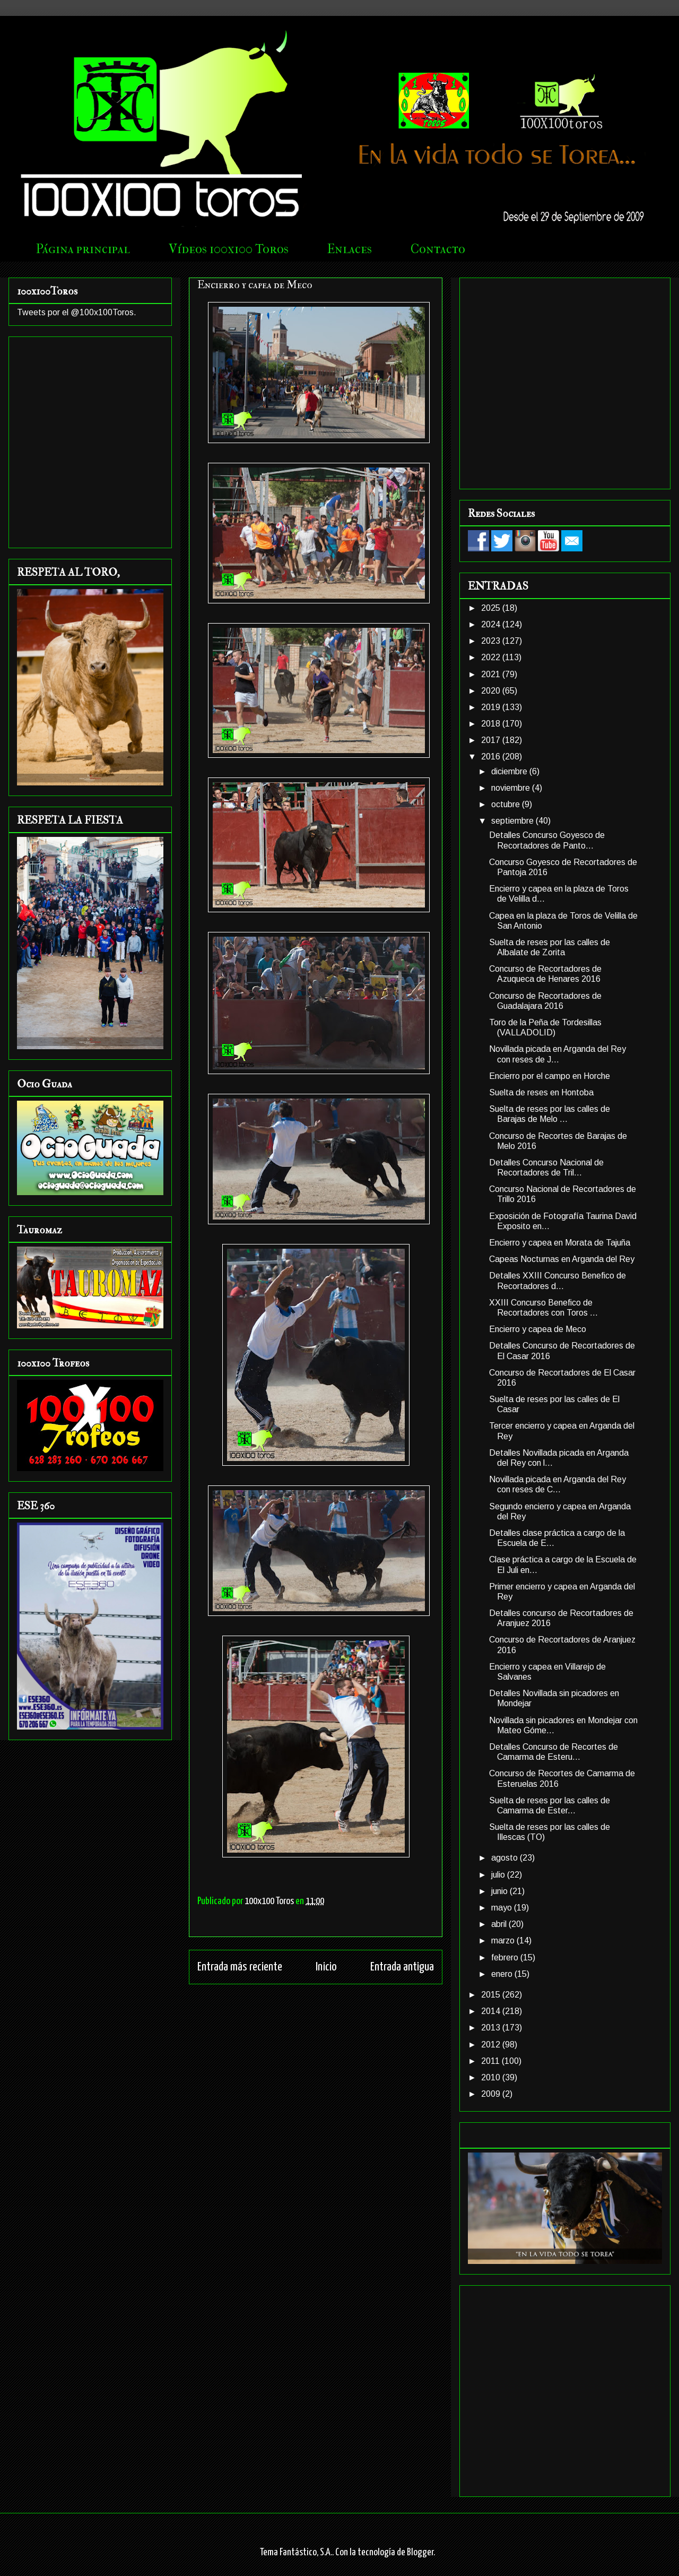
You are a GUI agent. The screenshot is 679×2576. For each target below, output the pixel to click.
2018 (491, 723)
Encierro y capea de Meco (537, 1329)
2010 (491, 2077)
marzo (504, 1940)
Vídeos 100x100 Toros (229, 248)
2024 (491, 624)
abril (500, 1924)
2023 (491, 640)
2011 (491, 2060)
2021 (491, 674)
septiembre (513, 820)
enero (503, 1973)
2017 (491, 740)
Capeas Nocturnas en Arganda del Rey (561, 1259)
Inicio (326, 1967)
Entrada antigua (402, 1967)
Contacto (438, 248)
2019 (491, 707)
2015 (491, 1994)
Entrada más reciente (239, 1967)
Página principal (83, 248)
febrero (505, 1957)
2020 (491, 690)
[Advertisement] (99, 381)
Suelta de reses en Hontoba (541, 1092)
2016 (491, 756)
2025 (491, 607)
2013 (491, 2027)
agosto (505, 1857)
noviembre (511, 787)
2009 (491, 2093)
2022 (491, 657)
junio (500, 1891)
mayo (502, 1907)
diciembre (510, 771)
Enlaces (349, 248)
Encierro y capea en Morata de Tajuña (559, 1242)
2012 (491, 2044)
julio (499, 1874)
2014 (491, 2011)
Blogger (420, 2552)
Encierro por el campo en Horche (549, 1075)
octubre (506, 804)
